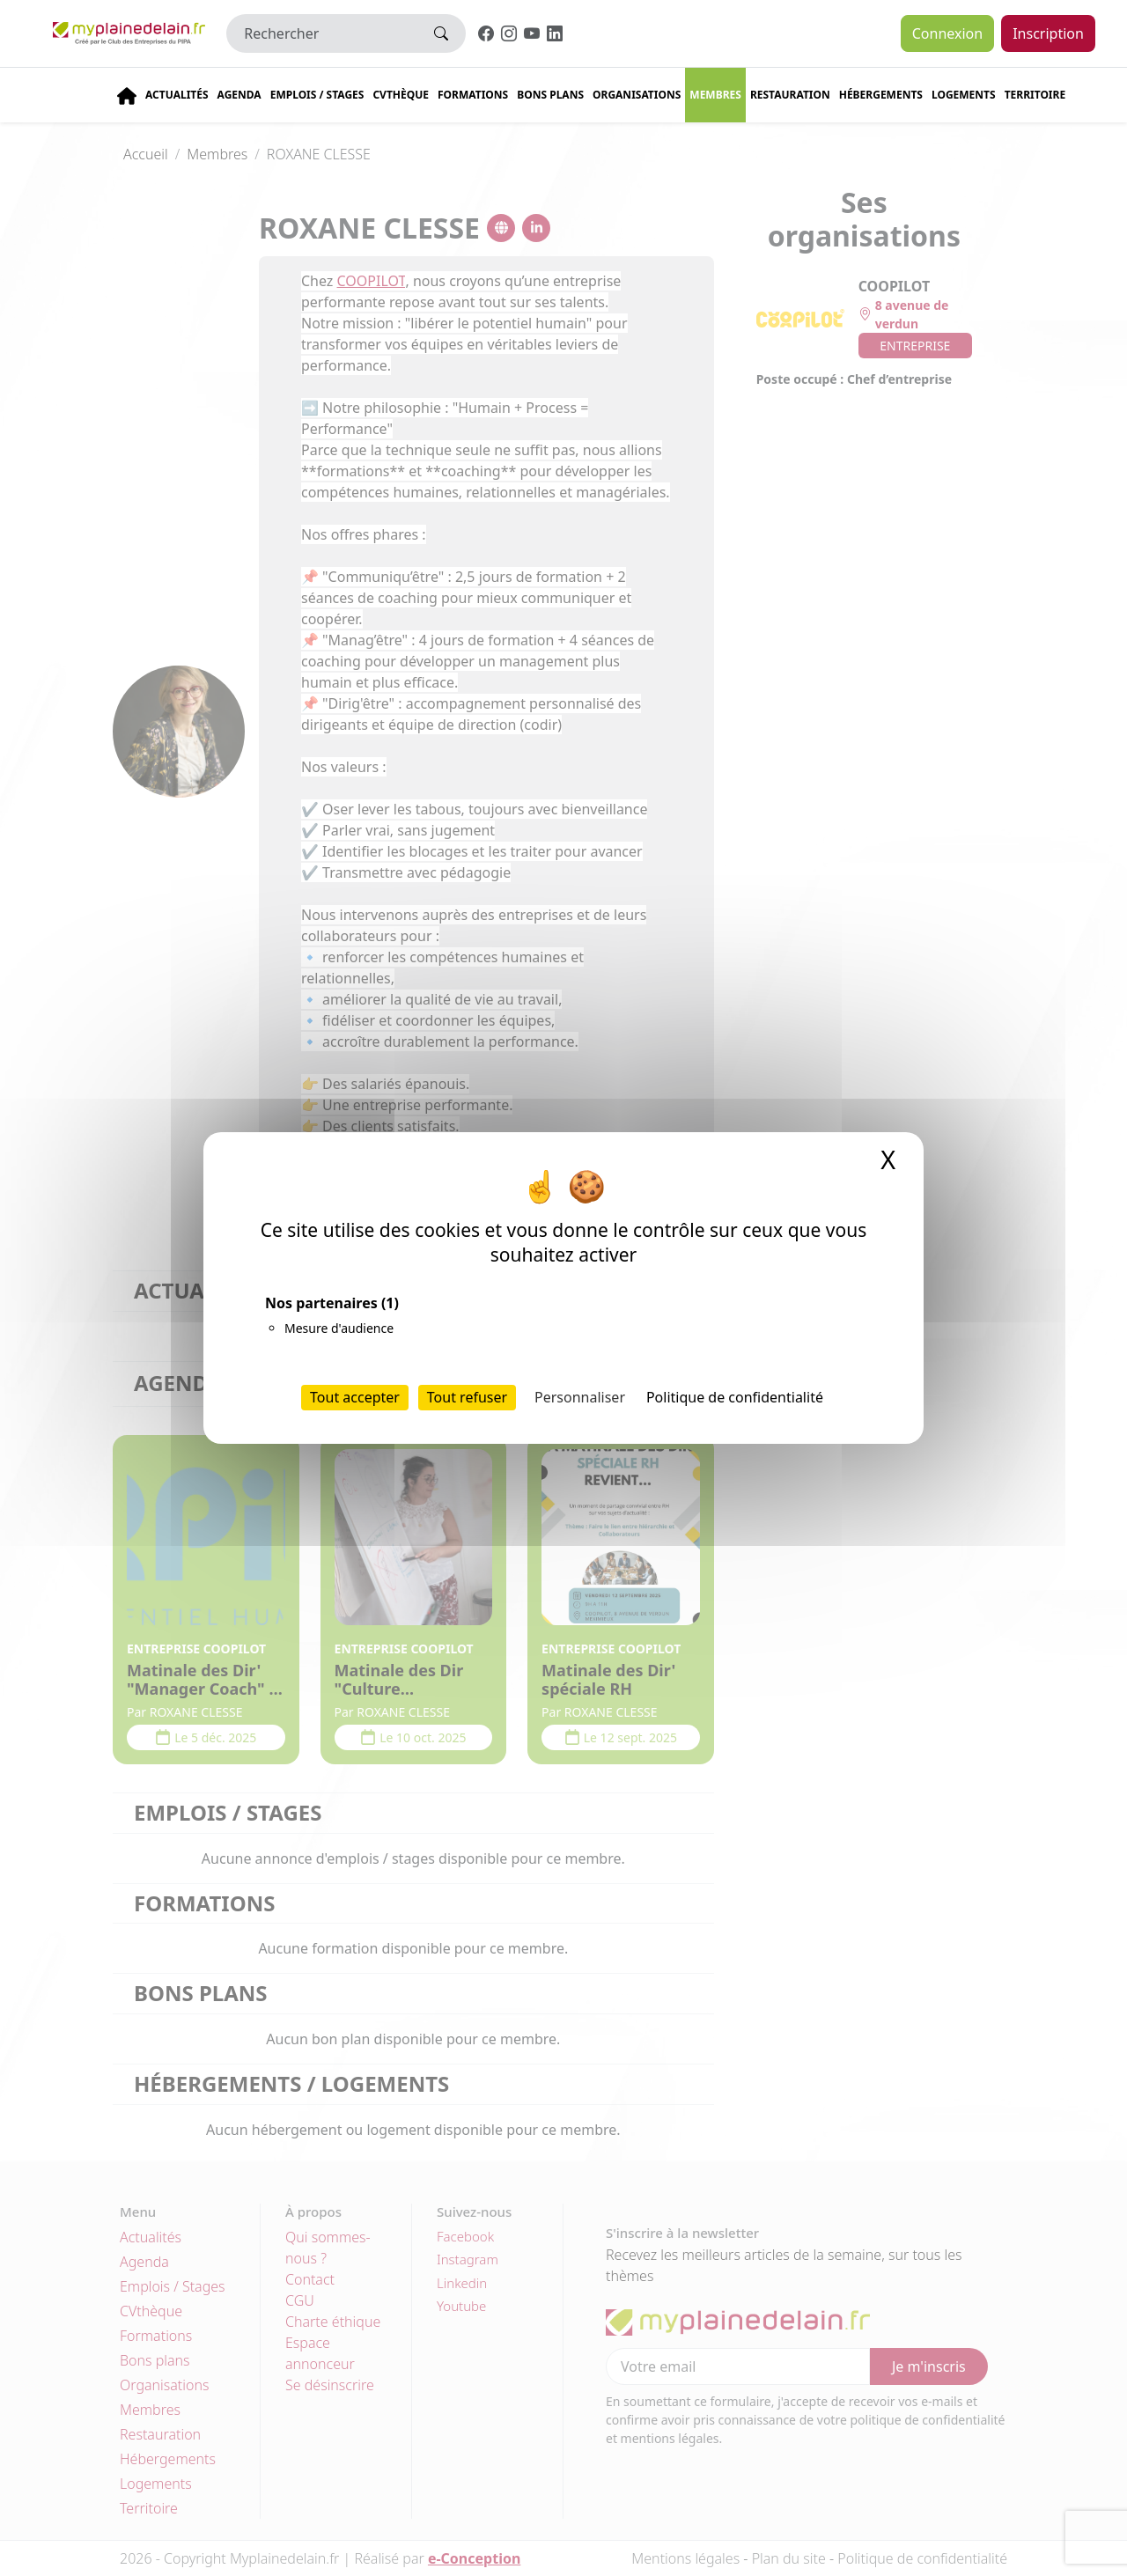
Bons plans (550, 94)
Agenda (239, 94)
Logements (964, 94)
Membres (715, 94)
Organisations (637, 94)
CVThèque (400, 94)
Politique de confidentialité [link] (734, 1397)
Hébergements (881, 94)
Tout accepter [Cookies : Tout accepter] (355, 1397)
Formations (473, 94)
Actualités (177, 94)
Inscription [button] (1048, 33)
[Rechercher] (321, 33)
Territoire (1035, 94)
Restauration (790, 94)
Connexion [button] (947, 33)
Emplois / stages (317, 94)
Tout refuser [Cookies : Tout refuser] (467, 1397)
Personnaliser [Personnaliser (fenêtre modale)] (579, 1397)
